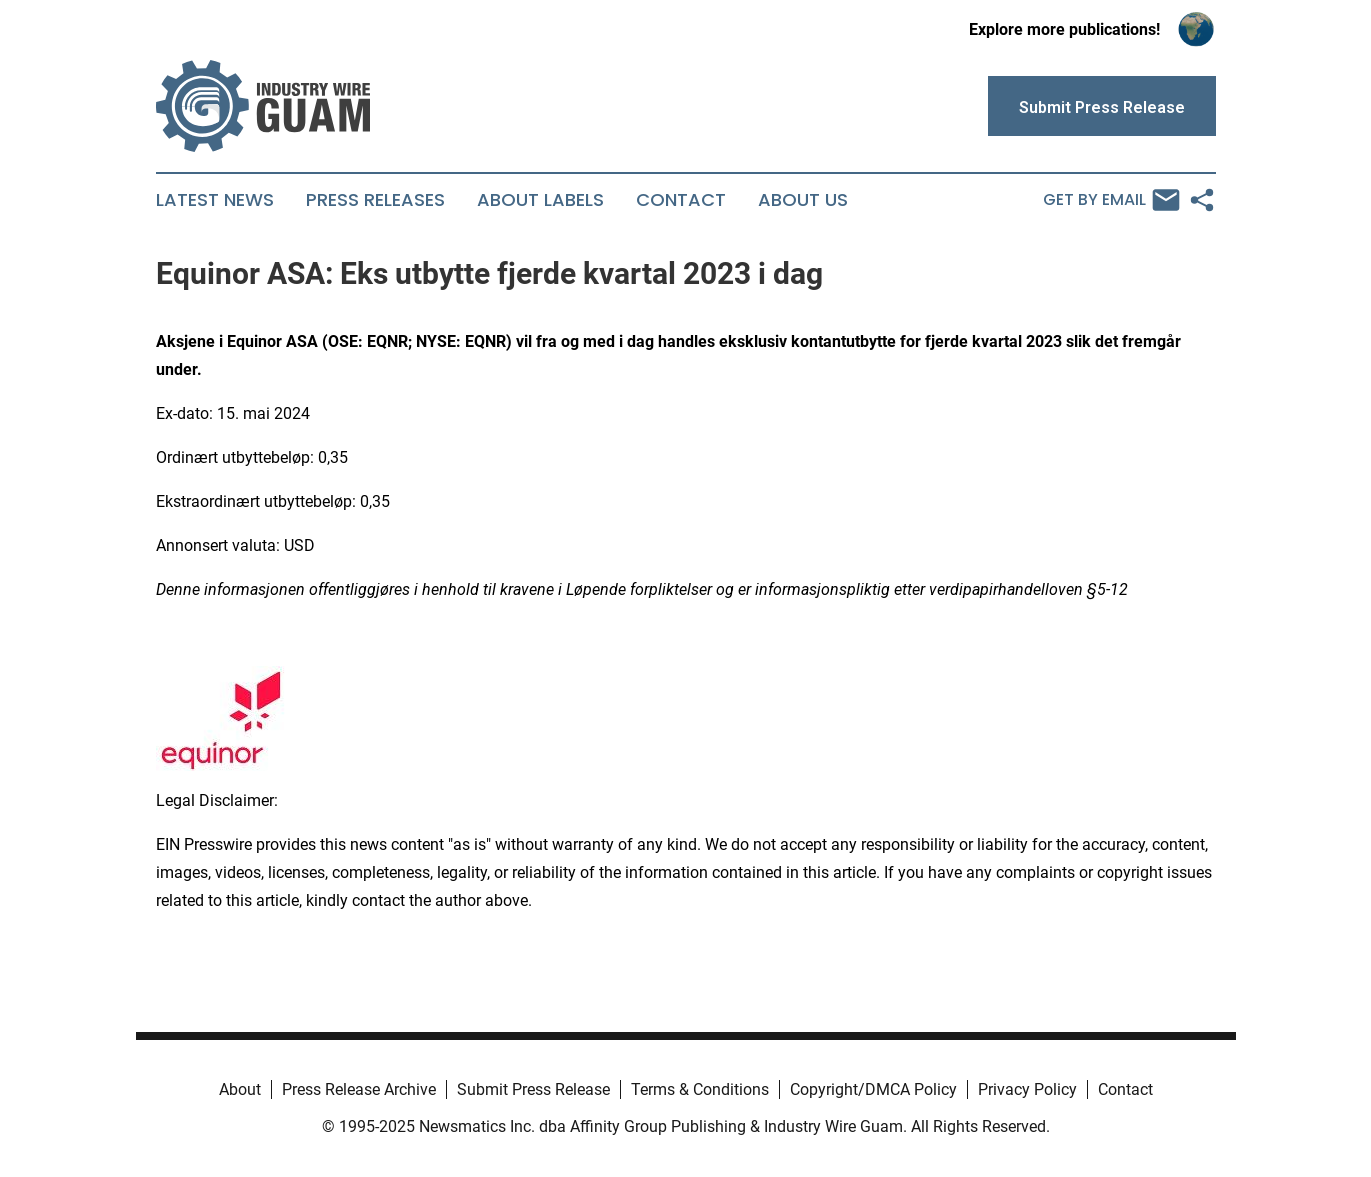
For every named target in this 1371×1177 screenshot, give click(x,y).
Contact (681, 200)
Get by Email (1111, 200)
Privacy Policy (1027, 1089)
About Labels (540, 200)
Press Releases (375, 200)
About (240, 1089)
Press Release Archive (359, 1089)
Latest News (215, 200)
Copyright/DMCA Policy (873, 1089)
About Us (803, 200)
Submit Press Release (533, 1089)
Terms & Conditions (700, 1089)
